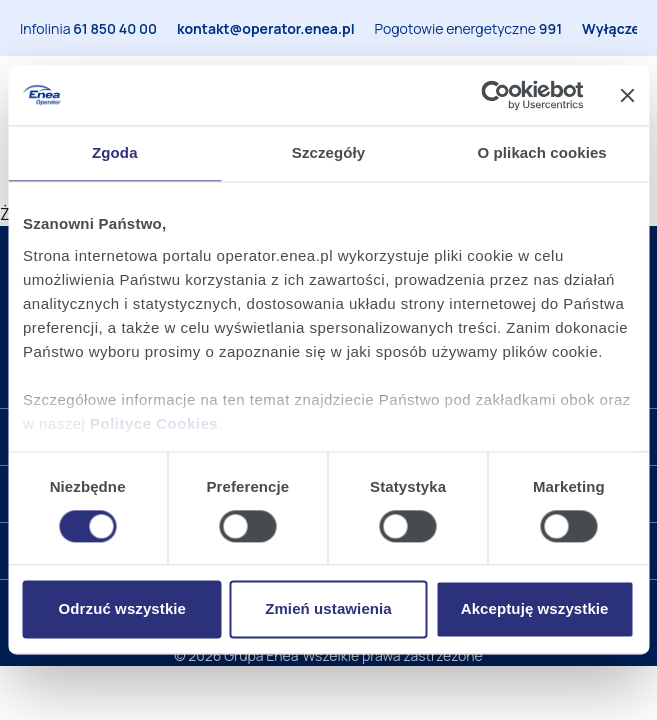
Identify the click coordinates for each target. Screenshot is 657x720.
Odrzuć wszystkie (122, 609)
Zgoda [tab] (115, 152)
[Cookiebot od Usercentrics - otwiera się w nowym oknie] (495, 95)
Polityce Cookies (154, 423)
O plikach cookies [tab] (542, 152)
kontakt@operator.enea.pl (266, 28)
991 (550, 28)
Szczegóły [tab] (328, 152)
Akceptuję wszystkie (535, 609)
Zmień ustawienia (328, 609)
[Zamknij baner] (627, 95)
